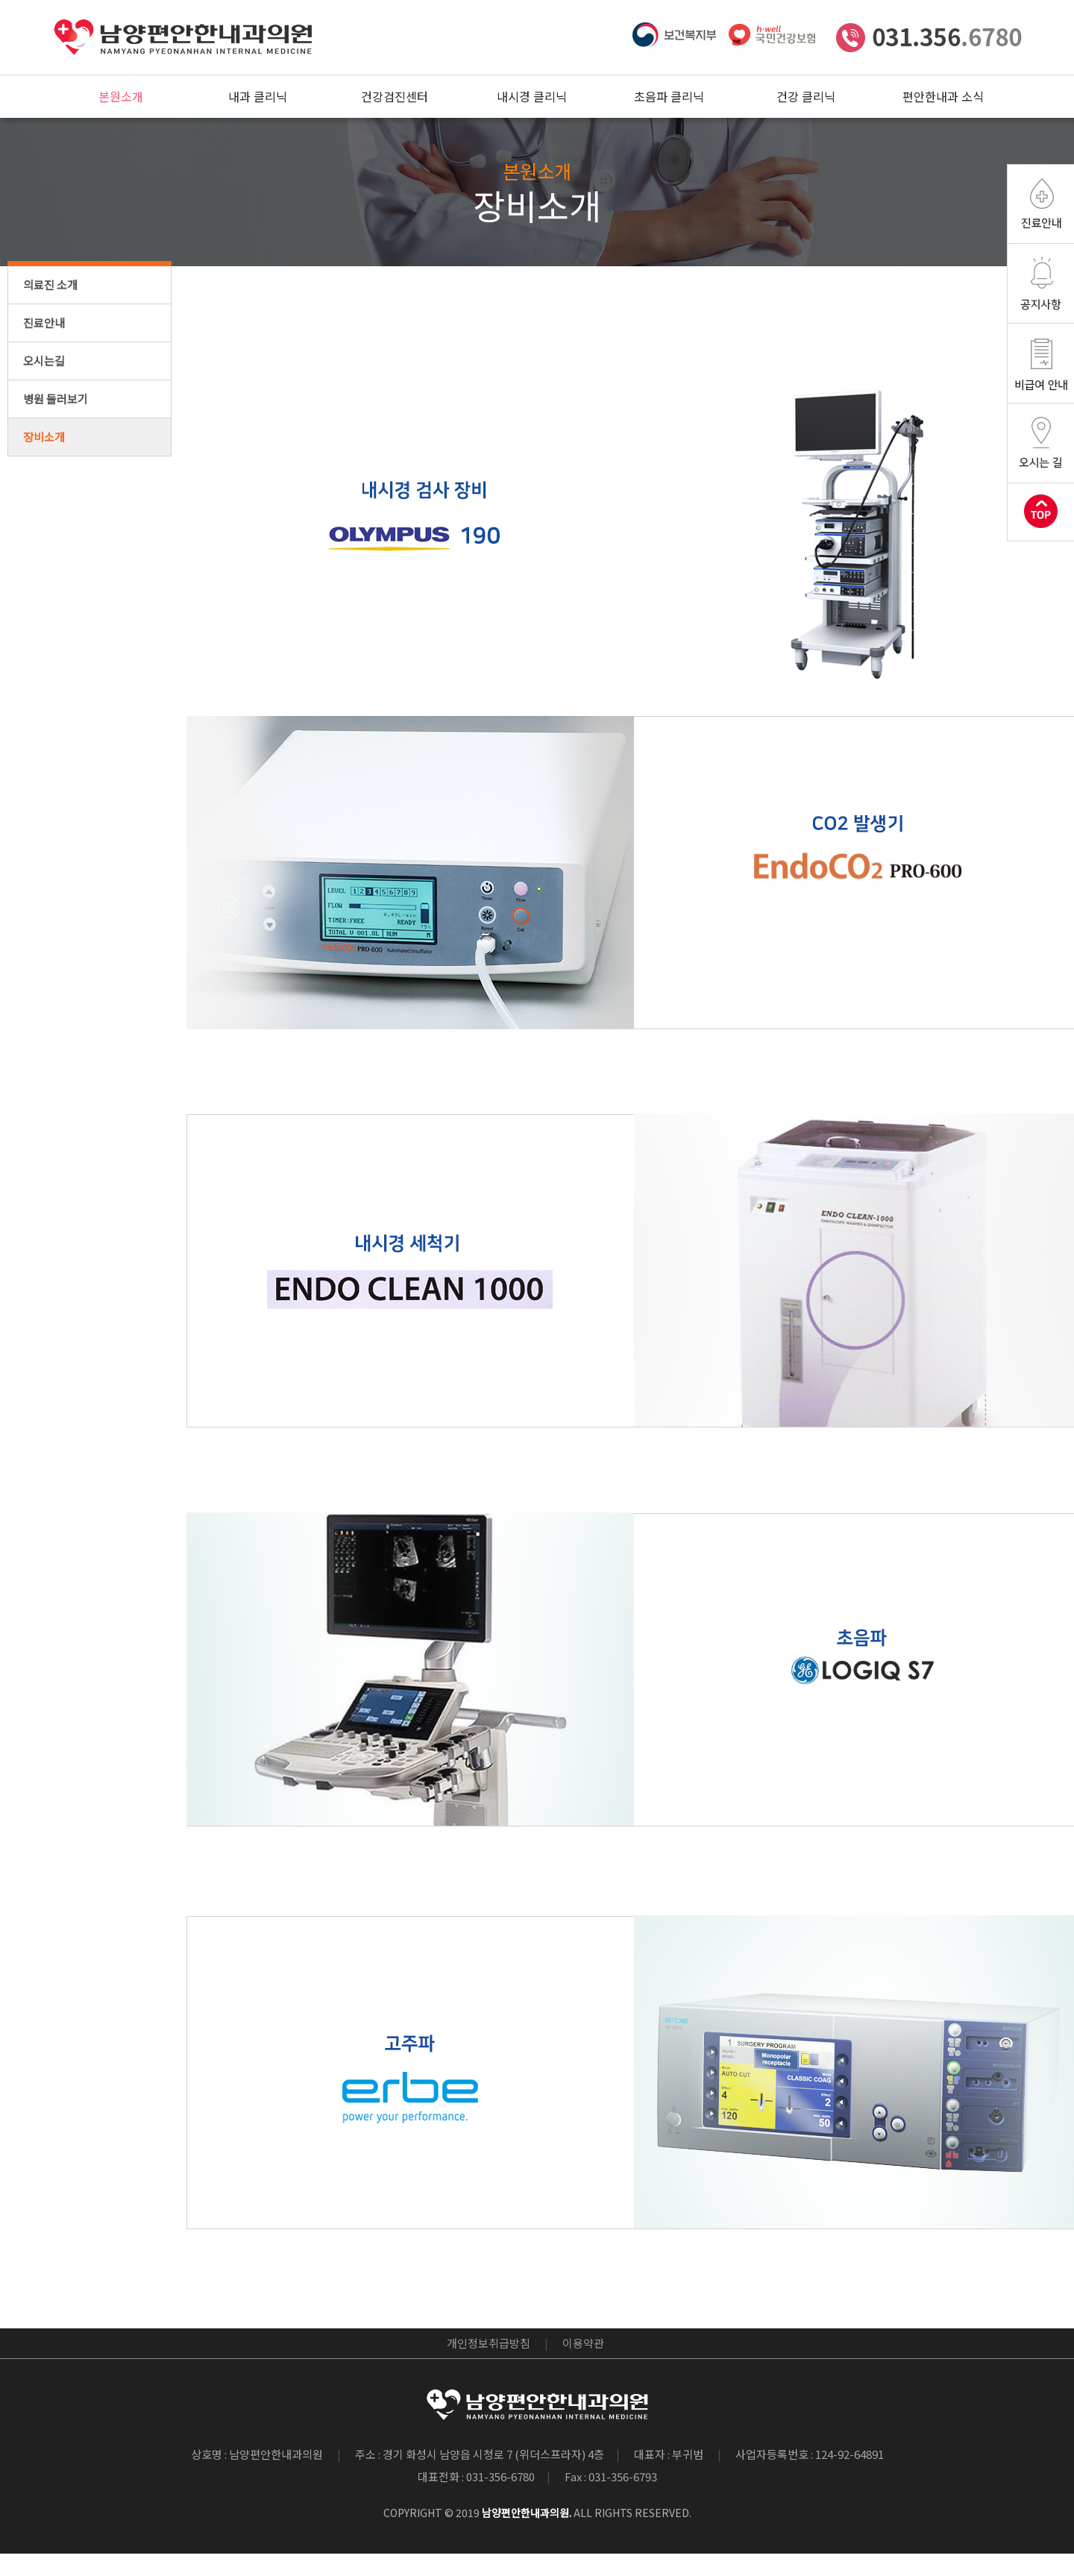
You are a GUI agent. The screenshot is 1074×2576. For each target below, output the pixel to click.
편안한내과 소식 (943, 96)
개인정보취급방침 (488, 2343)
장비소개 (44, 436)
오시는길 (44, 360)
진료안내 (44, 322)
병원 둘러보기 (55, 398)
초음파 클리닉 (669, 96)
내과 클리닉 (257, 96)
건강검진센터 (394, 96)
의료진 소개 (50, 284)
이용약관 (583, 2343)
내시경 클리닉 (532, 96)
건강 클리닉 (805, 96)
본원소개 (120, 96)
